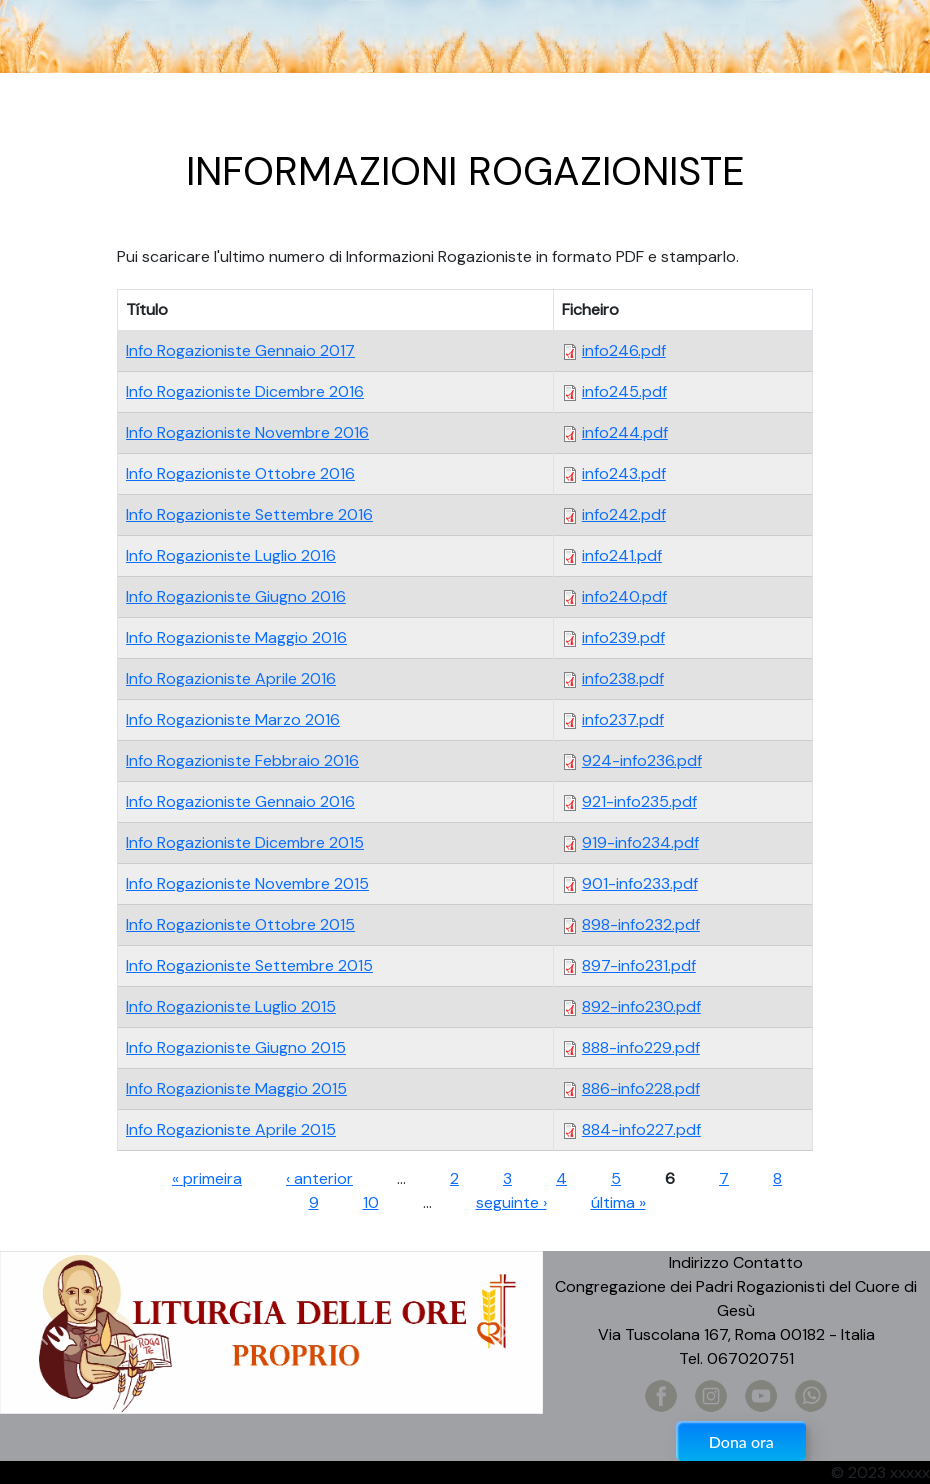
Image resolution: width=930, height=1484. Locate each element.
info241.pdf (622, 555)
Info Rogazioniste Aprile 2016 (231, 678)
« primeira (207, 1178)
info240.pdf (624, 596)
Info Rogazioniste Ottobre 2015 (240, 924)
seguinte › (511, 1202)
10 (371, 1202)
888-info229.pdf (641, 1047)
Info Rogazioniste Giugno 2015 (236, 1047)
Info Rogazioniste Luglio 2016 (231, 555)
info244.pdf (625, 432)
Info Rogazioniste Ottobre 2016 (240, 473)
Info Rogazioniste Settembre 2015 (249, 965)
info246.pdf (624, 350)
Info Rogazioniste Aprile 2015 (231, 1129)
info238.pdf (623, 678)
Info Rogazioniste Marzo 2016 (233, 719)
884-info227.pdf (641, 1129)
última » (618, 1202)
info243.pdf (624, 473)
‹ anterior (319, 1178)
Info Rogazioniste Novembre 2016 (247, 432)
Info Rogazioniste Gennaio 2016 (240, 801)
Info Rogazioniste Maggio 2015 (236, 1088)
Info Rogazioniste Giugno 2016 (236, 596)
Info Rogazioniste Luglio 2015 (231, 1006)
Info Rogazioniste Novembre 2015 (247, 883)
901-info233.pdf (640, 883)
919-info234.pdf (640, 842)
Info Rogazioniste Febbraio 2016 (242, 760)
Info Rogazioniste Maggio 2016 (236, 637)
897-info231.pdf (639, 965)
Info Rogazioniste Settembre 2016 (249, 514)
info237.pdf (623, 719)
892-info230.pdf (641, 1006)
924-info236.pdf (642, 760)
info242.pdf (624, 514)
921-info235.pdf (639, 801)
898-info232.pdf (641, 924)
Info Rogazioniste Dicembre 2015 (245, 842)
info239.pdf (623, 637)
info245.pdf (624, 391)
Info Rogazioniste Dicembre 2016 (245, 391)
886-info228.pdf (641, 1088)
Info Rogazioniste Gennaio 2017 (240, 350)
